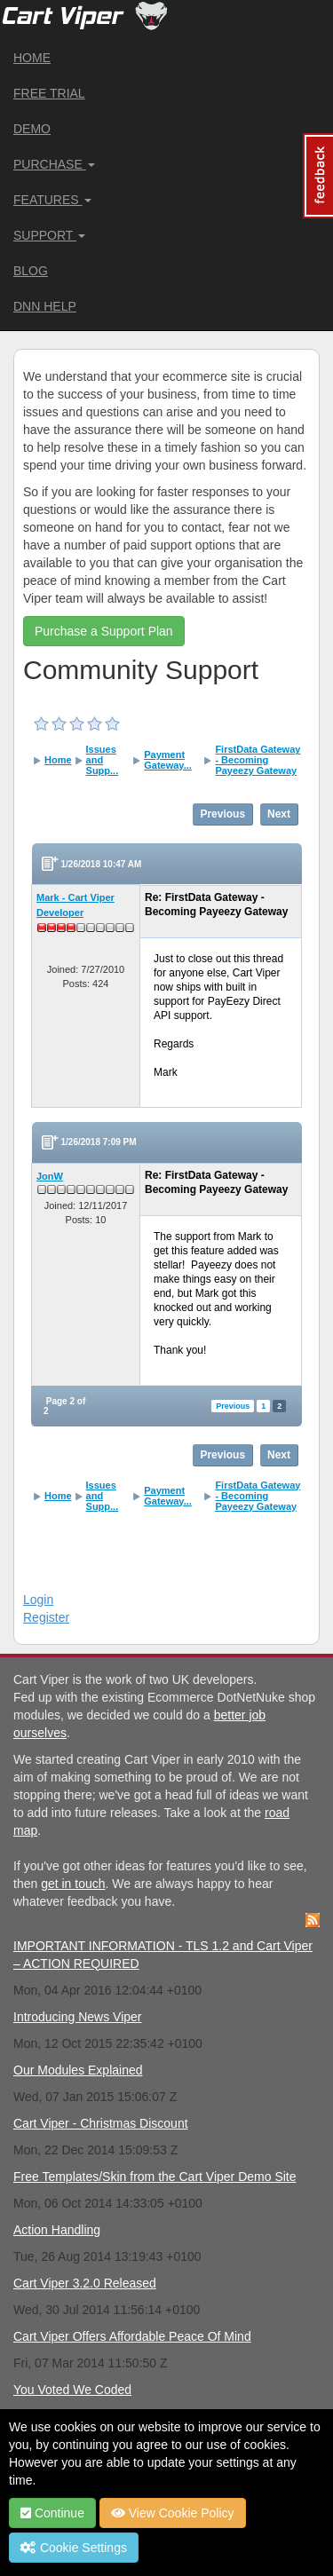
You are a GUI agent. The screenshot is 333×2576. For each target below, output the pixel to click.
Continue (52, 2513)
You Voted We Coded (72, 2389)
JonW (49, 1176)
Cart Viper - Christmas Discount (100, 2123)
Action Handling (56, 2230)
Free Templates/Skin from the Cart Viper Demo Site (155, 2176)
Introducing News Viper (77, 2017)
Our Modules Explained (78, 2070)
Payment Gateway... (168, 759)
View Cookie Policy (172, 2513)
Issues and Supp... (102, 760)
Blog (30, 271)
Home (32, 58)
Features (52, 200)
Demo (32, 129)
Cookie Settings (73, 2547)
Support (49, 235)
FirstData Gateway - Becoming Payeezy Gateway (257, 760)
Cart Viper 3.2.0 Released (84, 2283)
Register (46, 1617)
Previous (222, 814)
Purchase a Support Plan (104, 631)
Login (38, 1599)
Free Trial (49, 93)
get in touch (73, 1884)
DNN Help (44, 306)
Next (278, 814)
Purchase (54, 164)
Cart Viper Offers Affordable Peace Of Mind (132, 2336)
